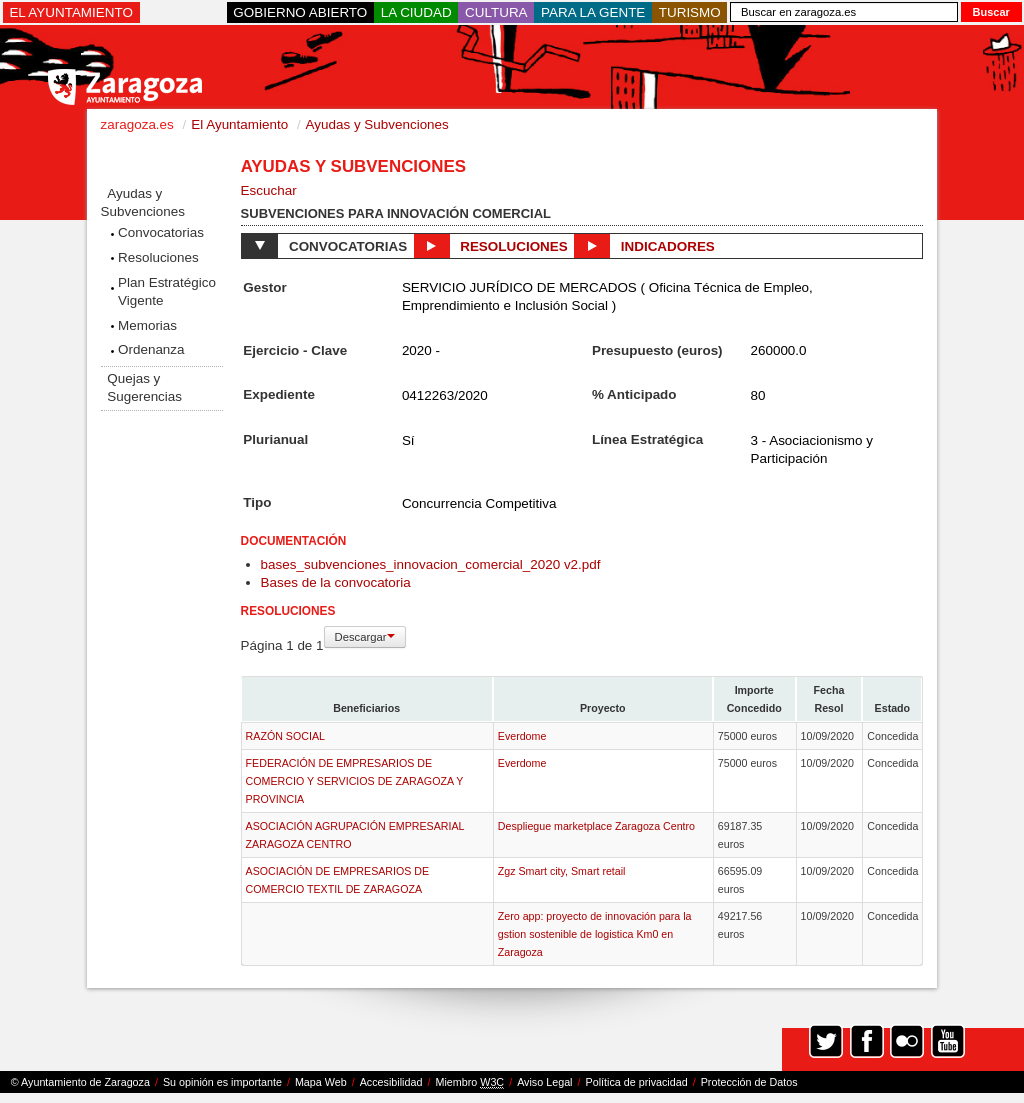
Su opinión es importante (222, 1082)
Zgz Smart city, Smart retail (562, 871)
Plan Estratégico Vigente (167, 291)
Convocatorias (161, 232)
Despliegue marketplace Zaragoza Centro (596, 826)
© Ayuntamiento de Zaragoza (80, 1082)
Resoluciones (158, 257)
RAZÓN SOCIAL (285, 736)
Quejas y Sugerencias (144, 387)
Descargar (365, 637)
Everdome (522, 736)
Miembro (469, 1082)
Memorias (147, 325)
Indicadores (644, 246)
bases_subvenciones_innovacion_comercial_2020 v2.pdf (431, 564)
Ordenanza (151, 349)
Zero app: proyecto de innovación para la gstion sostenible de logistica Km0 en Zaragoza (595, 934)
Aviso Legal (544, 1082)
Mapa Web (321, 1082)
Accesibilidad (391, 1082)
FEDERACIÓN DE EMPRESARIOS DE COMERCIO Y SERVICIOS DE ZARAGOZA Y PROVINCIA (355, 781)
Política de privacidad (637, 1082)
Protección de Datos (749, 1082)
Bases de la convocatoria (336, 582)
